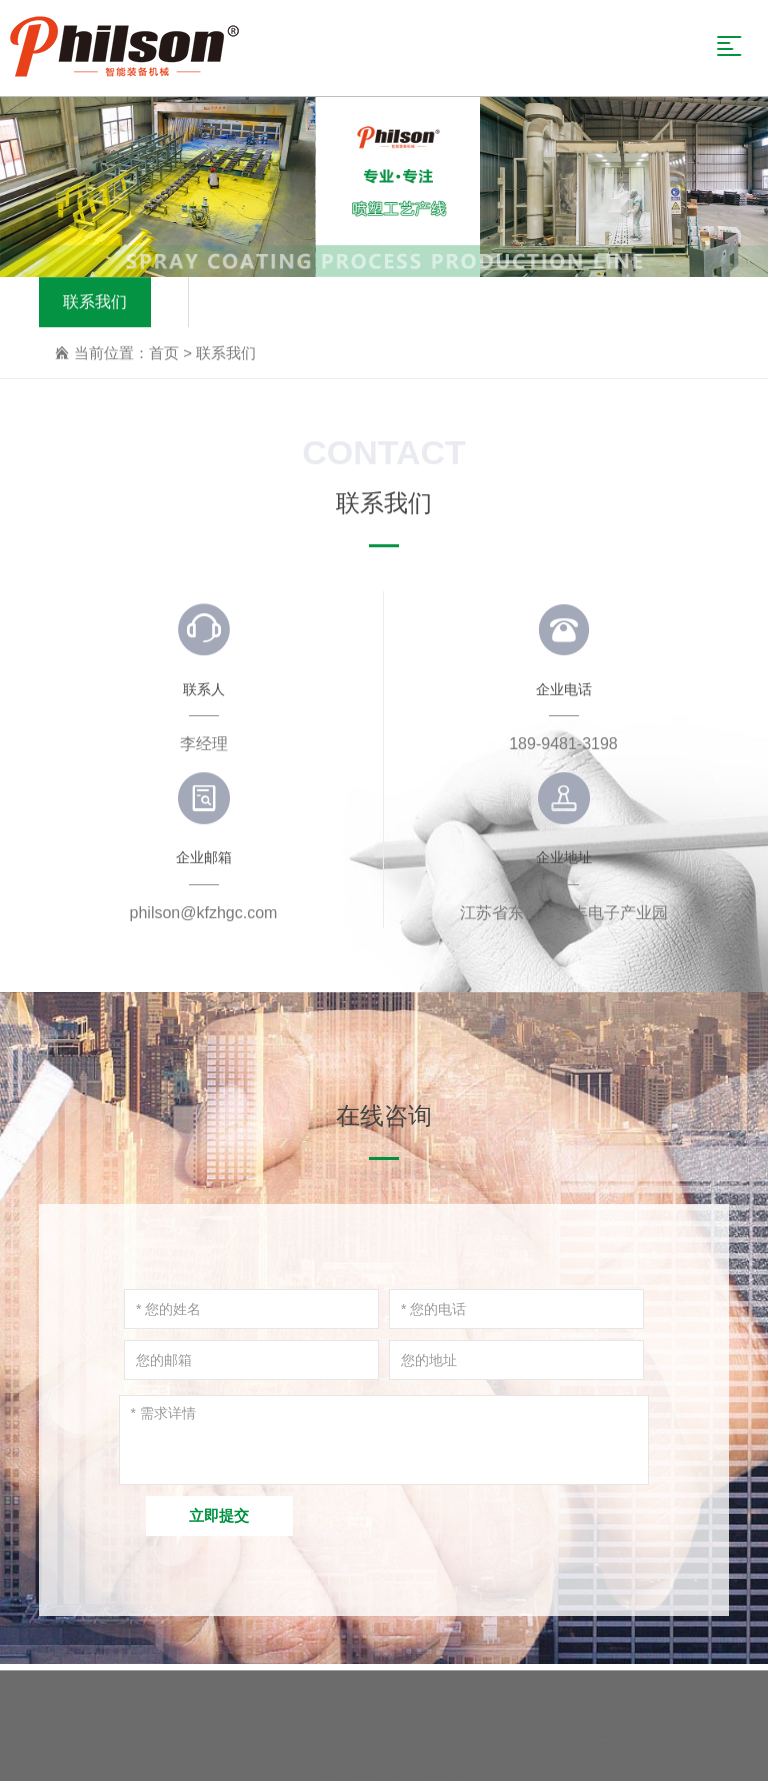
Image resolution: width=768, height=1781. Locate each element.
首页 (164, 353)
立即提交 (219, 1515)
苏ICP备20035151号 (531, 1727)
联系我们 (95, 302)
